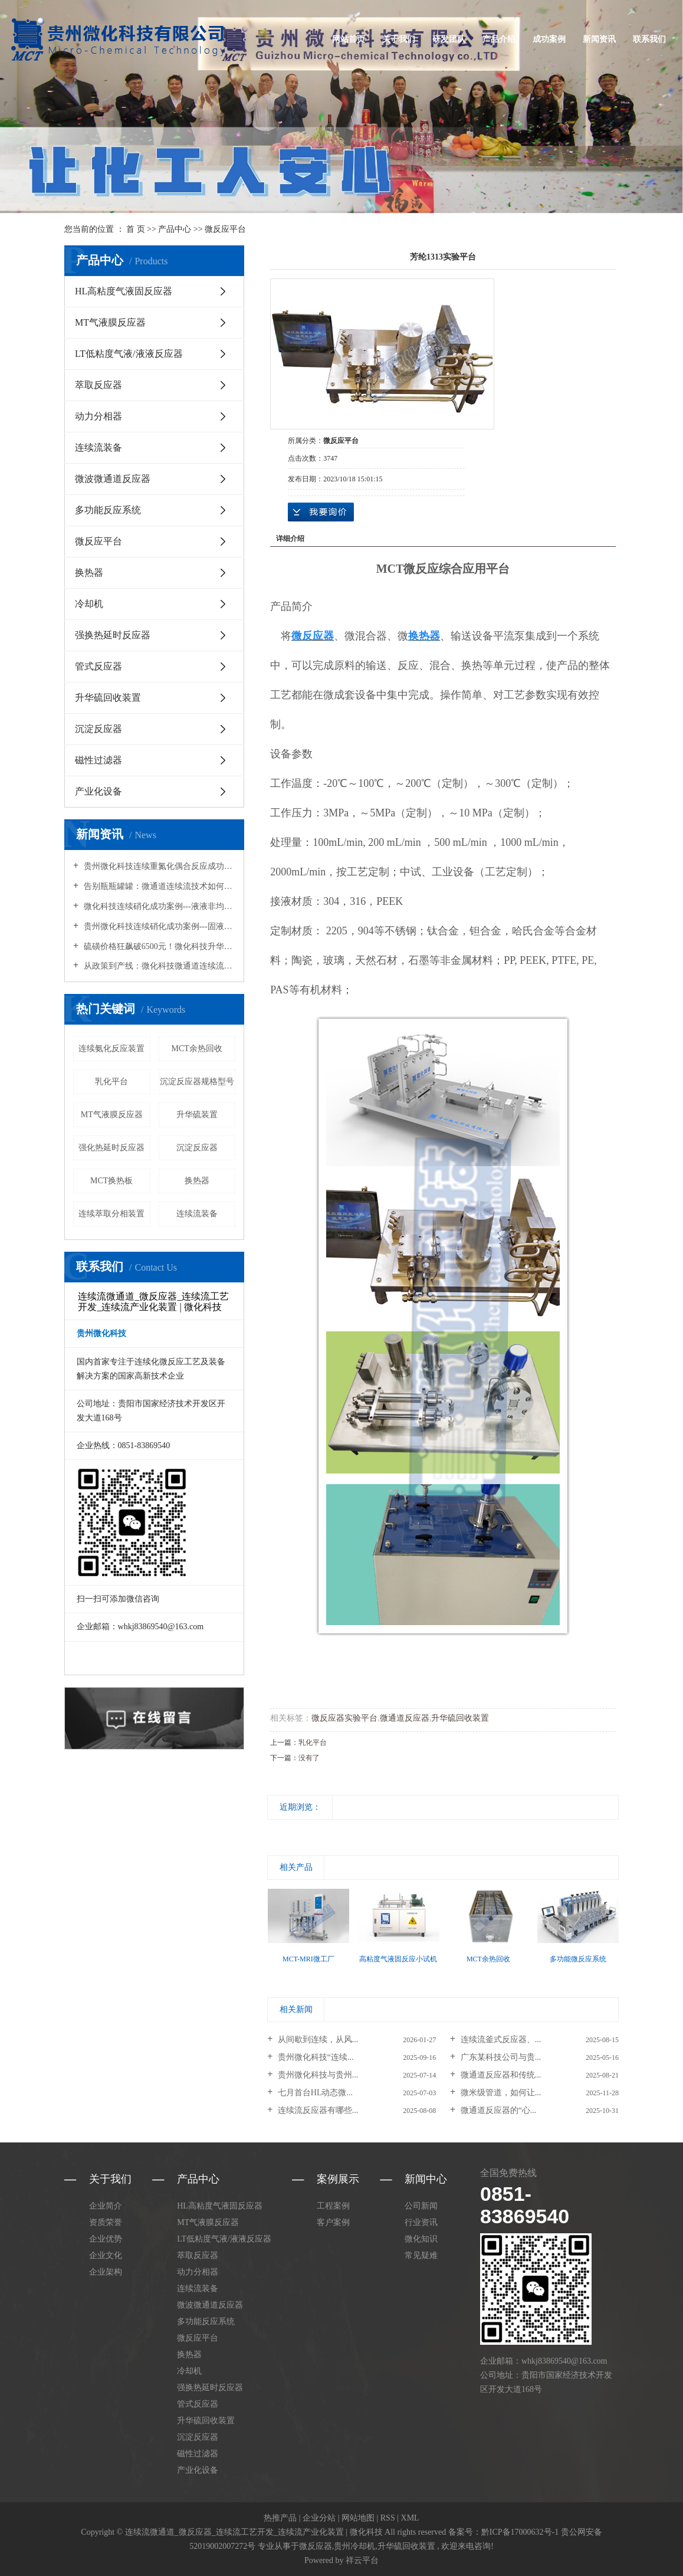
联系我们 (649, 39)
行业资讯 (421, 2222)
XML (410, 2517)
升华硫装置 (197, 1114)
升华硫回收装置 (108, 698)
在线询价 (321, 512)
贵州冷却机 (354, 2546)
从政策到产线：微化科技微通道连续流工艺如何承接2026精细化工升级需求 (158, 966)
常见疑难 (421, 2255)
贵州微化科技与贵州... (316, 2074)
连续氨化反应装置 (111, 1048)
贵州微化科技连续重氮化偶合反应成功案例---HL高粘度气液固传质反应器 (158, 866)
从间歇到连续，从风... (316, 2039)
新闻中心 (426, 2179)
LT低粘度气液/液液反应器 (129, 354)
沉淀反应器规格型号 (197, 1081)
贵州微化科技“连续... (314, 2057)
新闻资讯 (599, 39)
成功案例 (549, 39)
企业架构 (105, 2271)
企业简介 (105, 2205)
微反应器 (315, 2546)
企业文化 (105, 2255)
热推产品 (280, 2517)
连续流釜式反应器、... (499, 2039)
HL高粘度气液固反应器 (123, 291)
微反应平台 (225, 229)
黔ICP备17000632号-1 (520, 2532)
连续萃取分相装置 (111, 1213)
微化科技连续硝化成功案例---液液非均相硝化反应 (158, 906)
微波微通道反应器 (112, 479)
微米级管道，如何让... (499, 2092)
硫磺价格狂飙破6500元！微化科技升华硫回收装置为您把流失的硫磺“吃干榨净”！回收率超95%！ (158, 946)
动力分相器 (98, 416)
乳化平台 (111, 1081)
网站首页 (348, 39)
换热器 (89, 572)
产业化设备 (98, 791)
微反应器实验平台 (344, 1718)
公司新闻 (421, 2205)
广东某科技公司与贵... (499, 2057)
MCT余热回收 (197, 1048)
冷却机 (89, 604)
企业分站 (319, 2517)
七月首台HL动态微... (314, 2092)
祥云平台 (362, 2560)
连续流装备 (98, 447)
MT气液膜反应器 (110, 322)
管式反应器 (98, 666)
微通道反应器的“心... (497, 2110)
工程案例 (333, 2205)
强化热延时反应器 (111, 1147)
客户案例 (333, 2222)
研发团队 (448, 39)
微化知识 (421, 2238)
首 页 (135, 229)
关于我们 (398, 39)
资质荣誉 (105, 2222)
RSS (387, 2517)
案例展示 (338, 2179)
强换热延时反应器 (112, 635)
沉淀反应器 (98, 729)
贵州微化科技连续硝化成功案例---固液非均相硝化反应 (158, 926)
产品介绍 (498, 39)
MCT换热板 (111, 1180)
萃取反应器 (98, 385)
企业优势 (105, 2238)
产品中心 (174, 229)
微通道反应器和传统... (499, 2074)
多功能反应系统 (108, 510)
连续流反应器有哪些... (316, 2110)
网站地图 (358, 2517)
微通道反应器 (404, 1718)
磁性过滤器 (98, 760)
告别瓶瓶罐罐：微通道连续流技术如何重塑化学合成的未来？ (158, 886)
